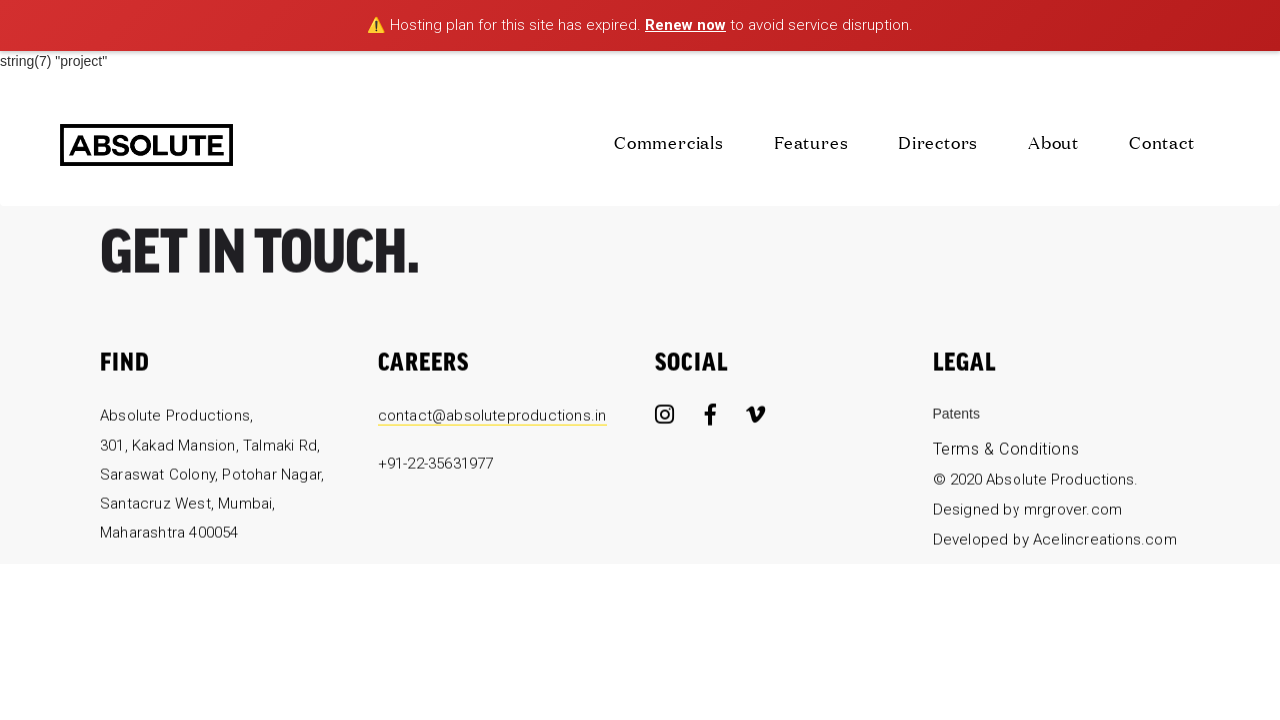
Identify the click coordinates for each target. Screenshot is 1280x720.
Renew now (685, 25)
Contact (1162, 141)
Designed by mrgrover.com (1028, 514)
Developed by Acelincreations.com (1055, 543)
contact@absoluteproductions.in (492, 420)
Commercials (669, 141)
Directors (938, 141)
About (1053, 141)
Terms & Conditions (1006, 453)
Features (811, 141)
